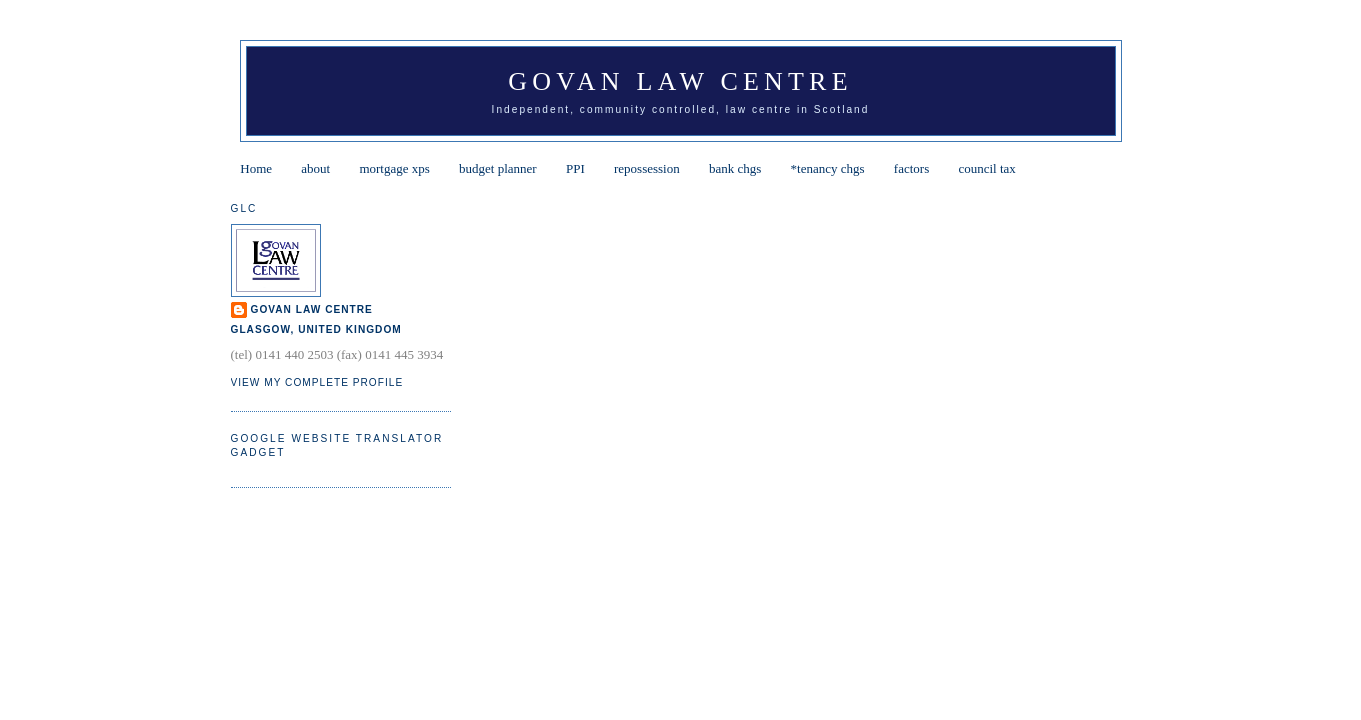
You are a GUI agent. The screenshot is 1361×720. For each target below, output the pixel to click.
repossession (647, 168)
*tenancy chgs (828, 168)
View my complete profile (317, 382)
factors (911, 168)
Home (256, 168)
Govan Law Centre (680, 81)
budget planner (498, 168)
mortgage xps (394, 168)
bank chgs (735, 168)
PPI (575, 168)
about (315, 168)
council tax (986, 168)
